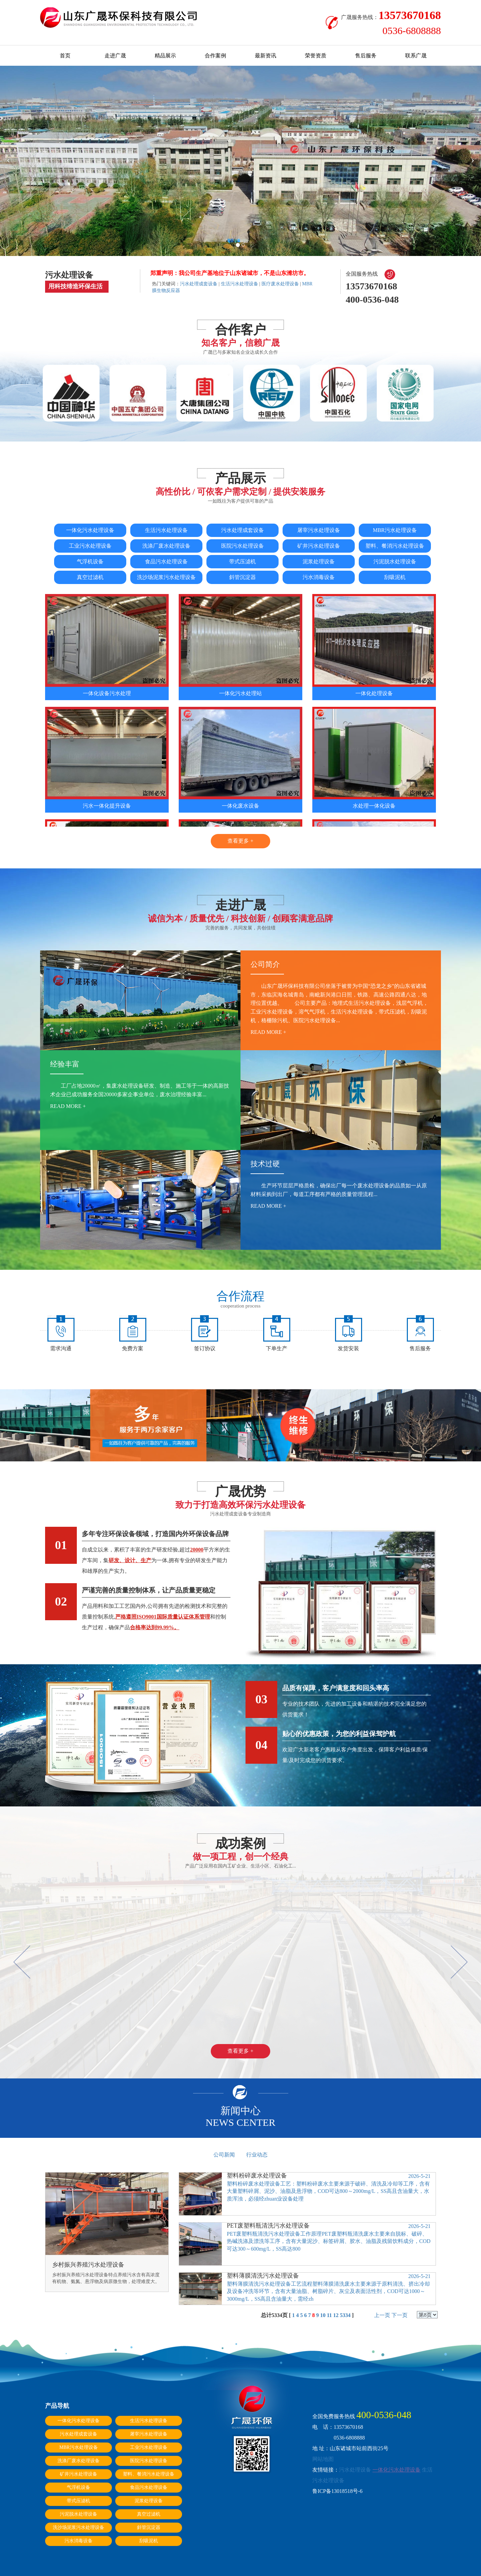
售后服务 (365, 55)
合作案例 (215, 55)
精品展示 (165, 55)
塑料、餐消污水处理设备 (394, 546)
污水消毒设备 (319, 577)
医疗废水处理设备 (280, 283)
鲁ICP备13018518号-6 (337, 2491)
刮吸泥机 (395, 577)
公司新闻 (224, 2155)
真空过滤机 (90, 577)
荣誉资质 (315, 55)
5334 (345, 2315)
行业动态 (257, 2155)
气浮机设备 (90, 561)
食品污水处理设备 (166, 561)
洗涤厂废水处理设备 (166, 546)
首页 (65, 55)
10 (322, 2315)
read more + (268, 1032)
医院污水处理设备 (242, 546)
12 (336, 2315)
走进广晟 (115, 55)
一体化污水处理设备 (90, 530)
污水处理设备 (355, 2470)
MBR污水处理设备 (395, 530)
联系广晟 (416, 55)
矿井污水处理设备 (318, 546)
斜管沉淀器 (242, 577)
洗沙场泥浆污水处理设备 (166, 577)
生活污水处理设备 (239, 283)
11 (329, 2315)
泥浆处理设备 (319, 561)
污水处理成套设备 (198, 283)
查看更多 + (240, 841)
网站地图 (323, 2459)
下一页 (399, 2315)
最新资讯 (265, 55)
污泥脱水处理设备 (394, 561)
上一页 (382, 2315)
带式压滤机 (242, 561)
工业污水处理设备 (90, 546)
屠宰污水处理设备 (318, 530)
